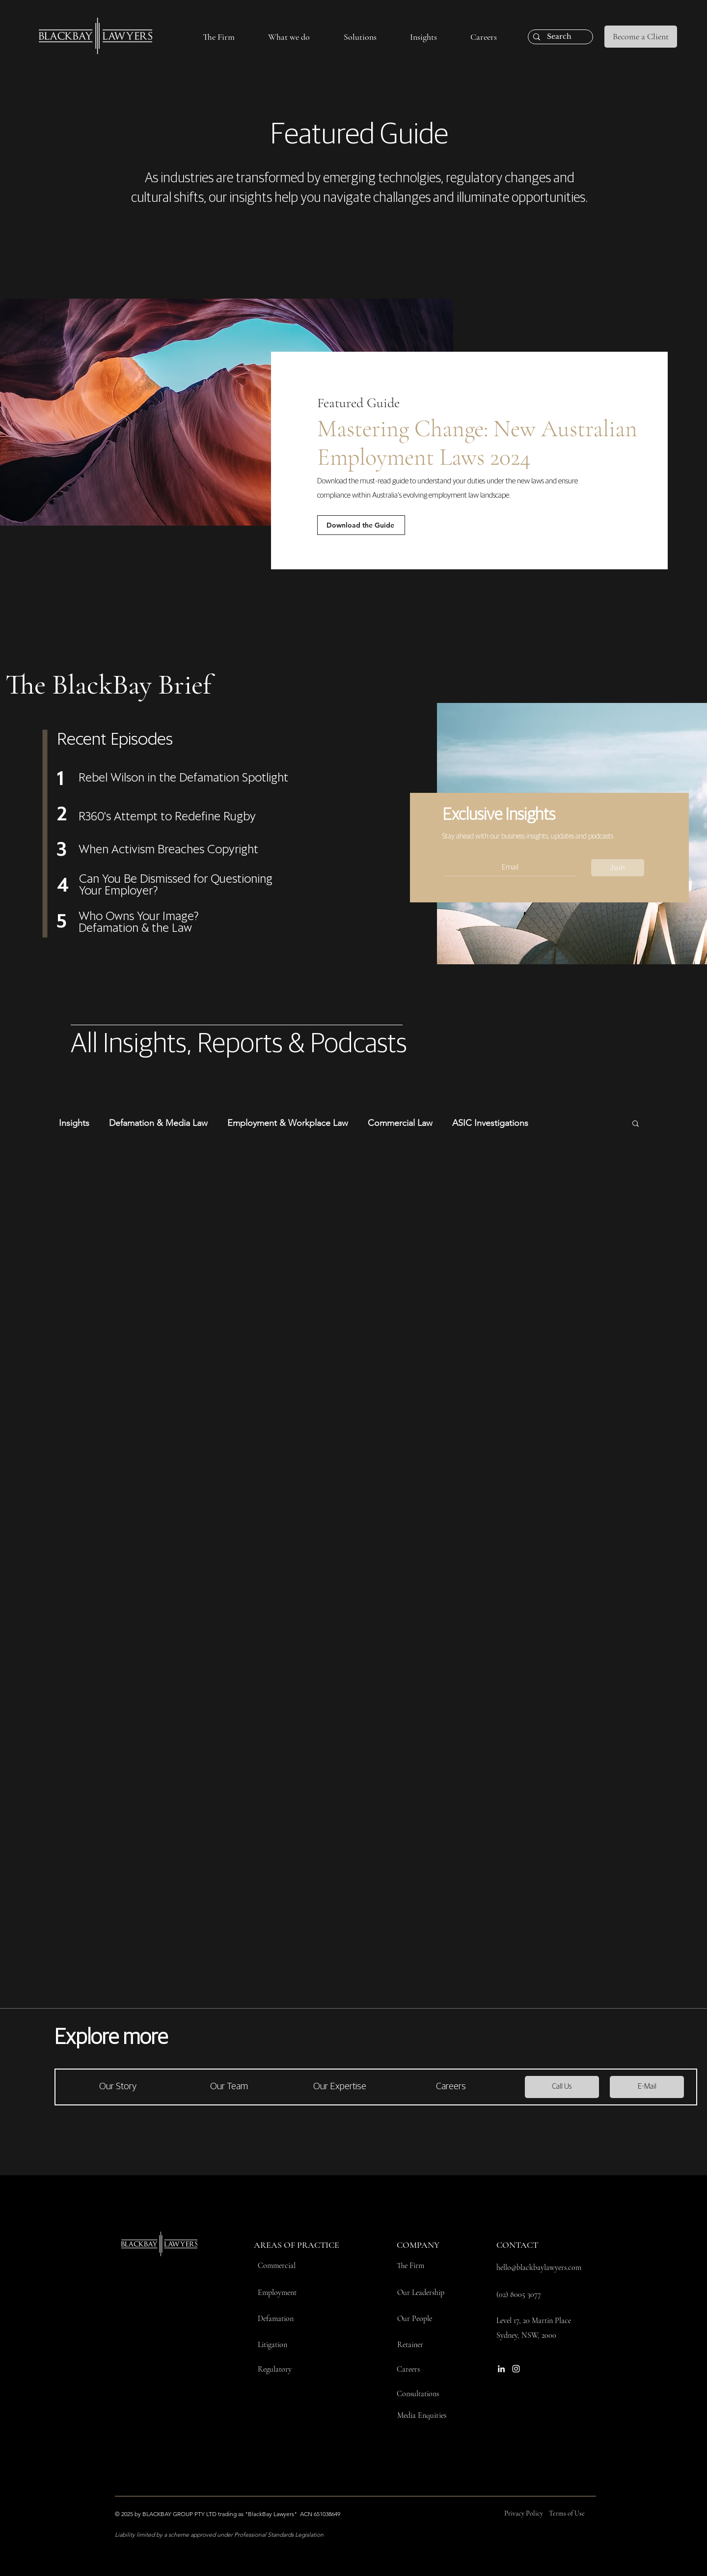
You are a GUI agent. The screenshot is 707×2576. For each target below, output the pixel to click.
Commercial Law (400, 1123)
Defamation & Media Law (158, 1123)
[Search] (559, 37)
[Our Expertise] (339, 2086)
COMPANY (418, 2245)
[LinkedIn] (501, 2369)
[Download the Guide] (361, 525)
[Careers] (450, 2086)
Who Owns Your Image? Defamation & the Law (139, 922)
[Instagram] (516, 2369)
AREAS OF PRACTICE (296, 2245)
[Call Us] (562, 2087)
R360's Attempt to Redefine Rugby (167, 817)
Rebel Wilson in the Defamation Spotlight (183, 778)
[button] (218, 37)
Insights (74, 1123)
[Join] (617, 867)
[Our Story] (117, 2086)
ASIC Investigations (490, 1123)
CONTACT (517, 2245)
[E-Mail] (647, 2087)
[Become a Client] (640, 37)
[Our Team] (228, 2086)
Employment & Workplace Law (287, 1123)
